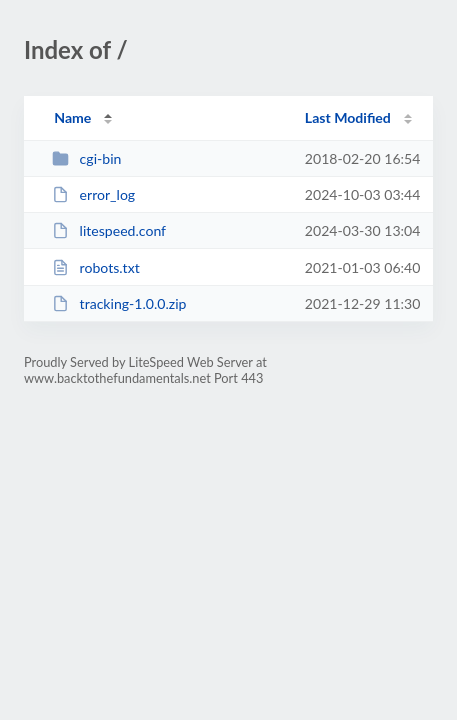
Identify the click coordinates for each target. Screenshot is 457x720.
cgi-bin (86, 158)
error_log (93, 194)
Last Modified (348, 117)
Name (72, 117)
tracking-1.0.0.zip (119, 303)
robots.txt (96, 267)
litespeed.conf (109, 230)
